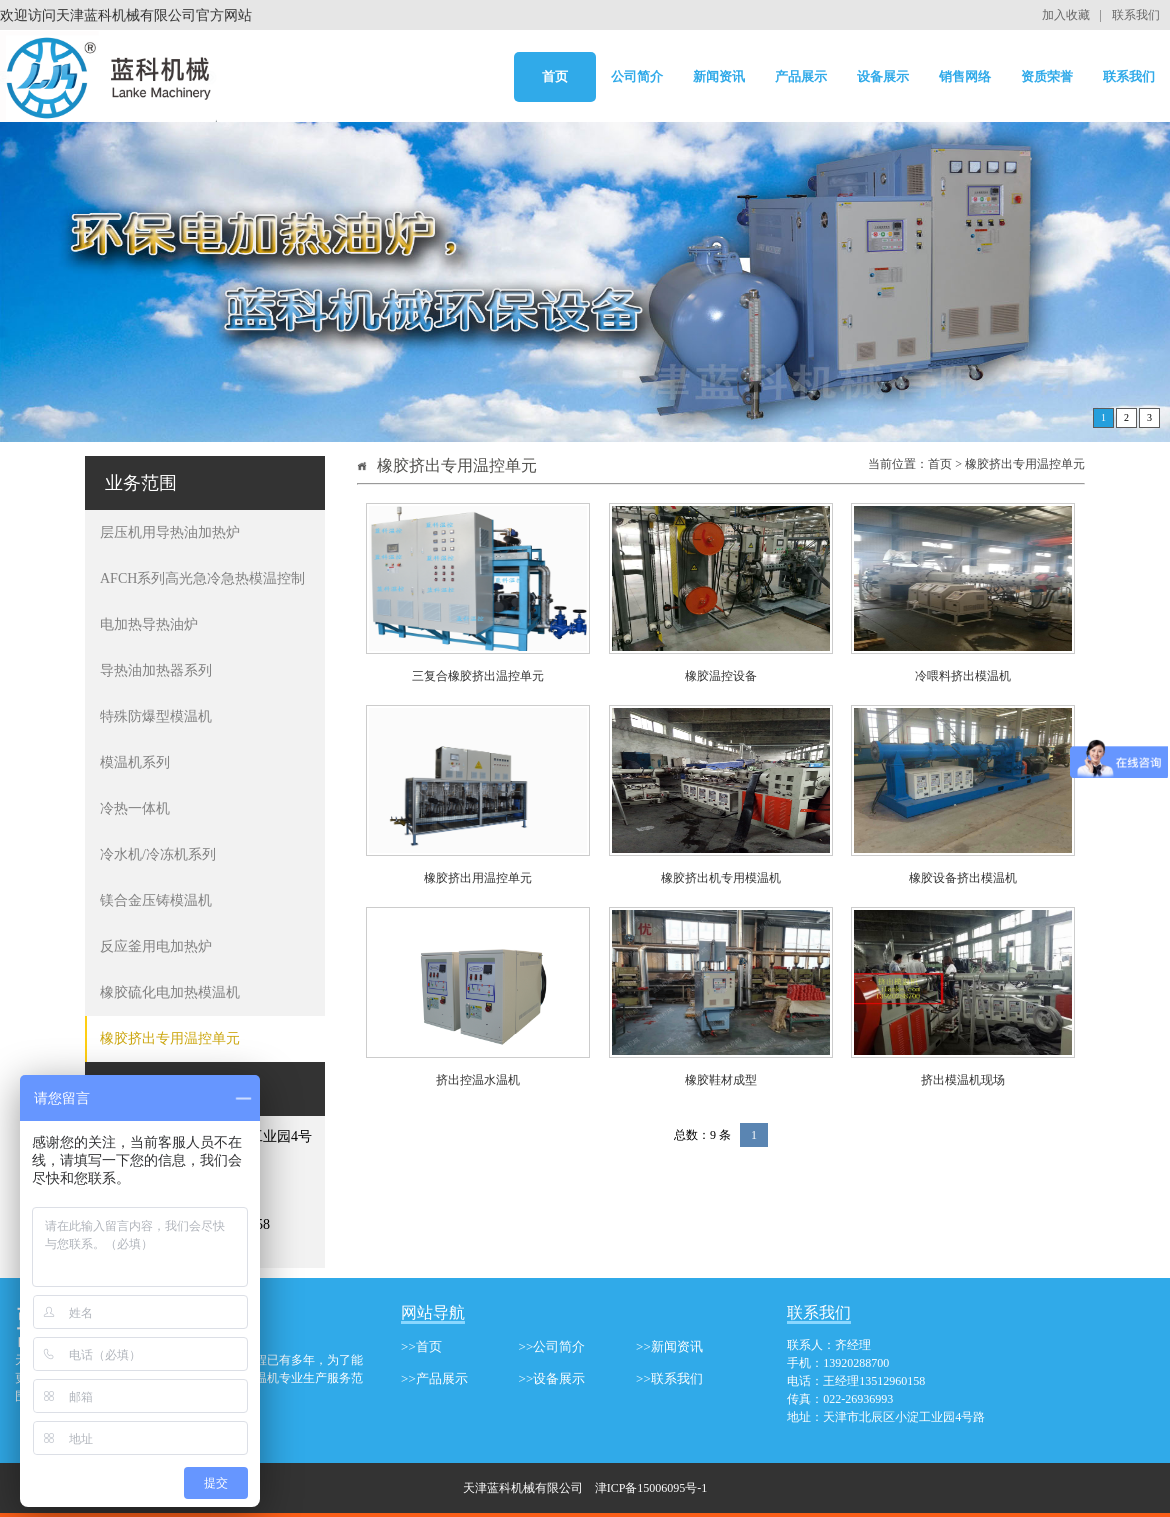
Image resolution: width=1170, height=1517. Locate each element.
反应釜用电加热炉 (156, 946)
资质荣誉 (1047, 76)
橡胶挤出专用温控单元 (170, 1038)
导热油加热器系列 (156, 670)
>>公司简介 (552, 1346)
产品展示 (801, 76)
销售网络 (965, 76)
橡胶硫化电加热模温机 (170, 992)
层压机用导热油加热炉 (170, 532)
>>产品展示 (434, 1378)
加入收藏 (1066, 15)
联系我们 (1136, 15)
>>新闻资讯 (669, 1346)
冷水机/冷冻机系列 (158, 854)
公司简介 (637, 76)
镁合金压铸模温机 (156, 900)
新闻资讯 (719, 76)
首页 (555, 76)
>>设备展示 (552, 1378)
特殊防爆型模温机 (156, 716)
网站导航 (433, 1312)
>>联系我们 (669, 1378)
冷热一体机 (135, 808)
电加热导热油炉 (149, 624)
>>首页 (421, 1346)
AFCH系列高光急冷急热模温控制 (202, 578)
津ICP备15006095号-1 (651, 1488)
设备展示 (883, 76)
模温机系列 (135, 762)
